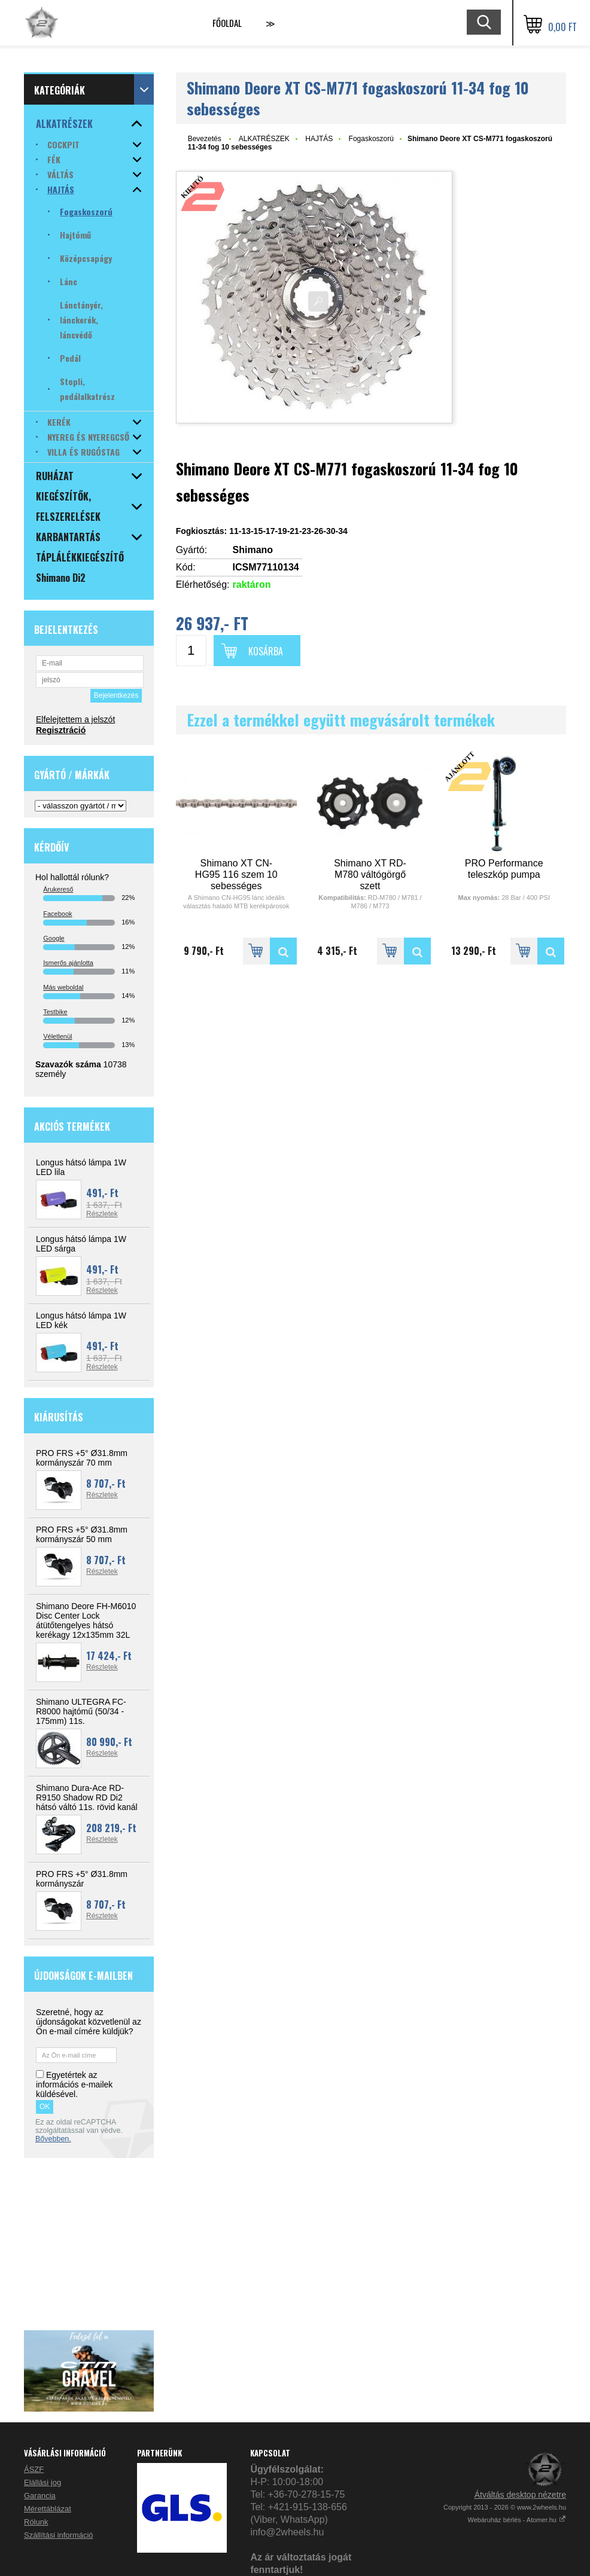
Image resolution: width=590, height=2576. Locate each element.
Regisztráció (61, 730)
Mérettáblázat (47, 2508)
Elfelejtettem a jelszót (75, 719)
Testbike (55, 1011)
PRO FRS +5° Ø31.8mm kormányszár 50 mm (81, 1534)
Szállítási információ (58, 2535)
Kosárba (265, 651)
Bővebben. (53, 2139)
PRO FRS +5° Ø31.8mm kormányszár (81, 1878)
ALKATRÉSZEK (264, 139)
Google (53, 938)
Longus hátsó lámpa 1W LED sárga (81, 1243)
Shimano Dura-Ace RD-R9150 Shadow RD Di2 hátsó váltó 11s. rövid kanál (87, 1797)
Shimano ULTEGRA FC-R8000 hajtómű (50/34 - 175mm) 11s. (81, 1711)
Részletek (102, 1214)
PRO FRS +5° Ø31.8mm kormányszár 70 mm (81, 1457)
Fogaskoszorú (371, 139)
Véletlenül (57, 1036)
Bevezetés (204, 139)
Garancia (40, 2495)
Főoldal (227, 22)
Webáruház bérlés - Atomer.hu (517, 2519)
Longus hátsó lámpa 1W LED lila (81, 1167)
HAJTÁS (319, 139)
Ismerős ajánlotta (68, 962)
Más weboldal (63, 987)
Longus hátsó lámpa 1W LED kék (81, 1320)
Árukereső (58, 889)
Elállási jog (42, 2482)
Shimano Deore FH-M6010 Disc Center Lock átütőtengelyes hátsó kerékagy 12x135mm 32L (86, 1620)
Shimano (253, 550)
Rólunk (36, 2521)
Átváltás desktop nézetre (520, 2494)
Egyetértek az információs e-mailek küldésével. (74, 2084)
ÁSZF (34, 2469)
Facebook (57, 913)
